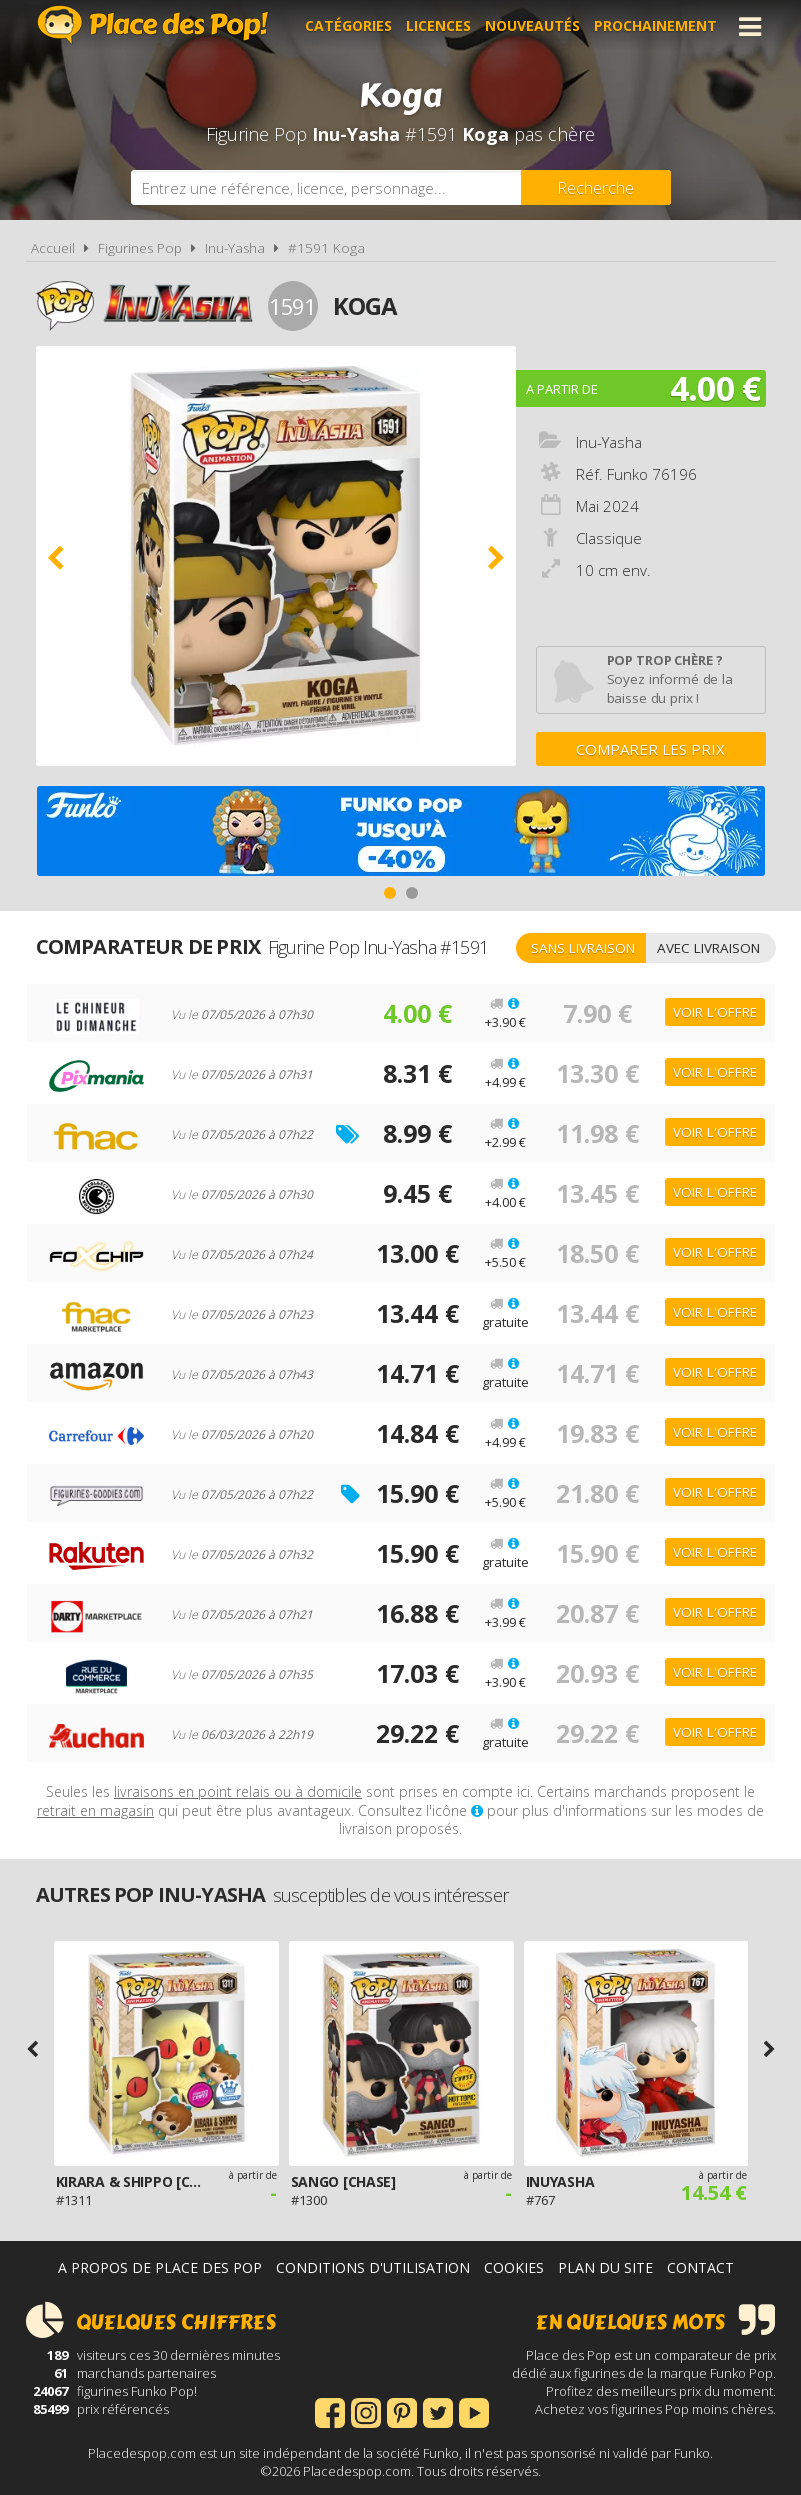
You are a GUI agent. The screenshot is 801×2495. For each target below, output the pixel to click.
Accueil (53, 248)
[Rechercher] (596, 187)
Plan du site (605, 2267)
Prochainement (655, 26)
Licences (438, 26)
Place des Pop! (153, 24)
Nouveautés (532, 26)
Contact (700, 2267)
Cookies (514, 2267)
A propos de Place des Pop (160, 2267)
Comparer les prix (650, 749)
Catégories (348, 26)
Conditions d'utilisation (373, 2267)
